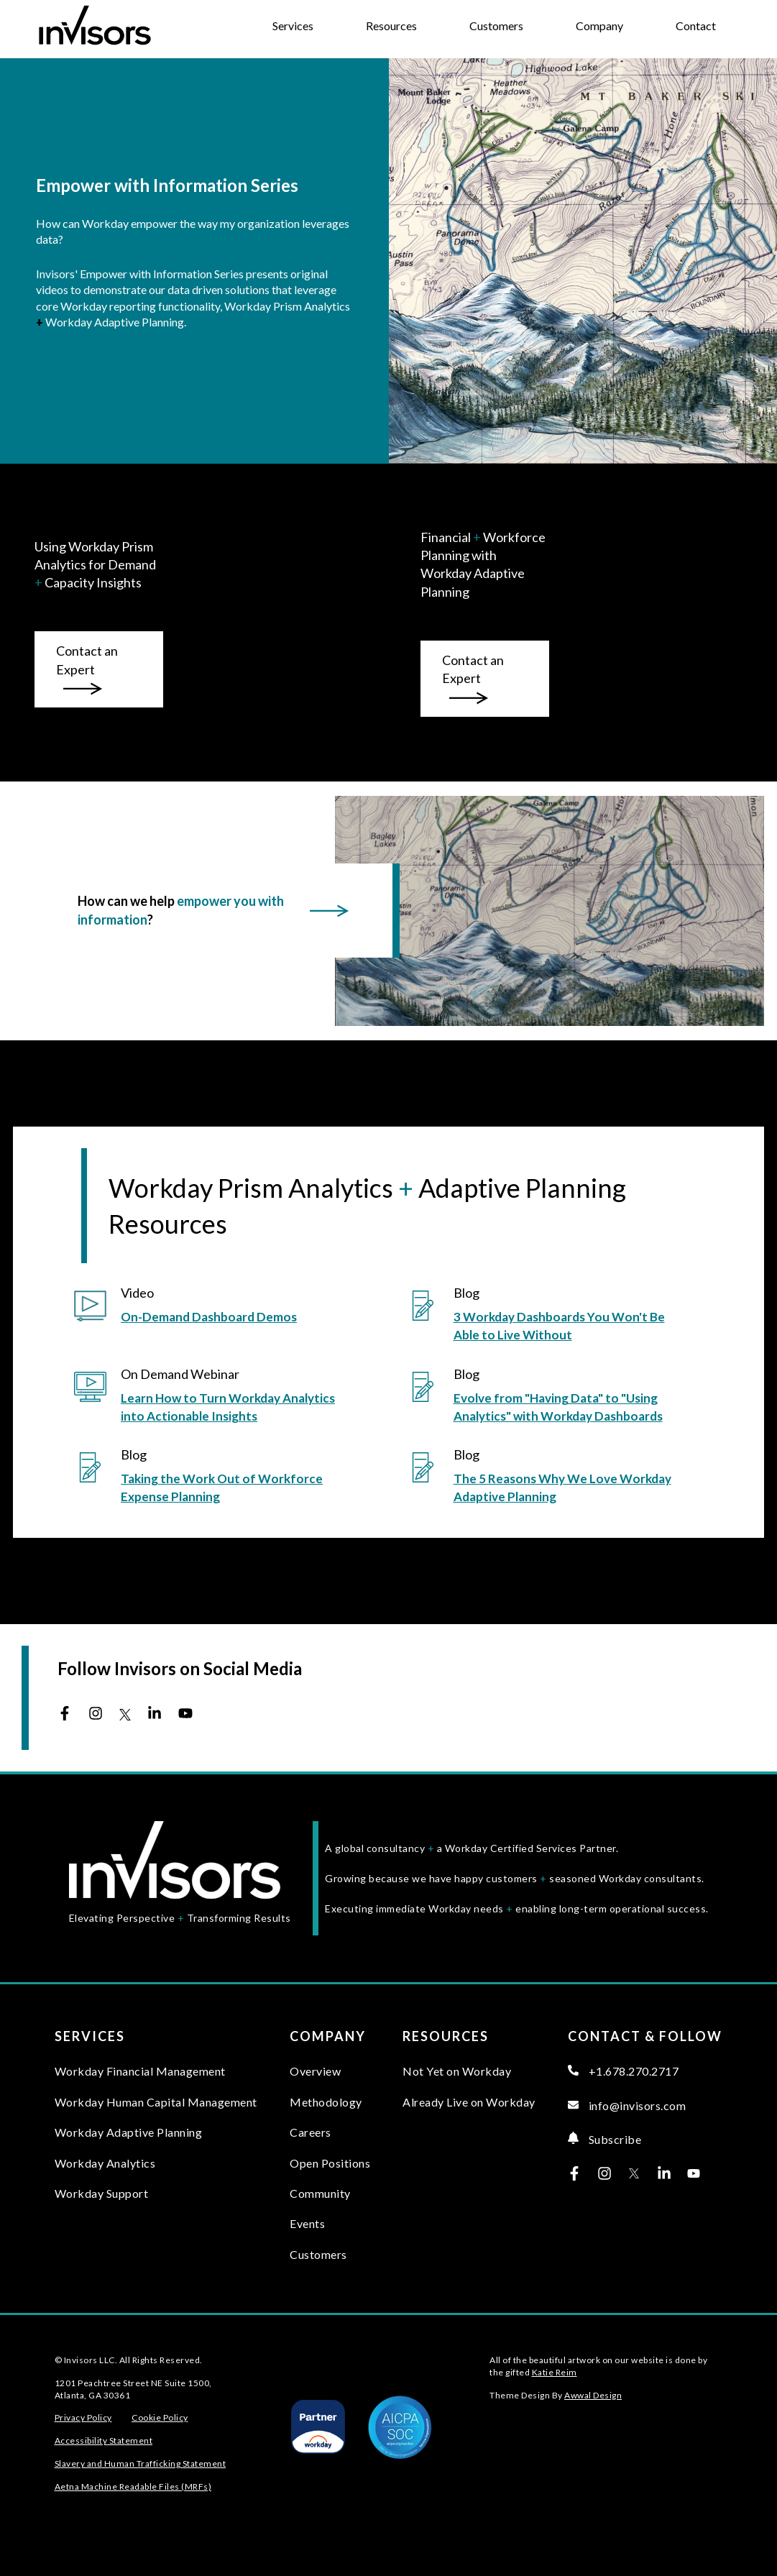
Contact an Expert (87, 669)
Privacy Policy (83, 2417)
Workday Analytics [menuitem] (105, 2163)
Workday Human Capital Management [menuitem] (156, 2102)
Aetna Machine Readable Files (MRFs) (133, 2486)
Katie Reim (554, 2372)
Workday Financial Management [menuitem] (140, 2071)
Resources (391, 25)
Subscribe (604, 2139)
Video (137, 1293)
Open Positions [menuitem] (330, 2163)
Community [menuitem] (320, 2193)
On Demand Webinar (180, 1374)
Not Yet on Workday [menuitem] (457, 2071)
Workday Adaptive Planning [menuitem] (129, 2132)
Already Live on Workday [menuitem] (469, 2102)
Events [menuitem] (307, 2223)
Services (292, 25)
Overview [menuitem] (315, 2071)
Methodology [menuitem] (326, 2102)
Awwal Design (593, 2395)
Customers (496, 25)
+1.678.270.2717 (623, 2071)
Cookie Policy (160, 2417)
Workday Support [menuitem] (102, 2193)
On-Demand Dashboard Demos (209, 1316)
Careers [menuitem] (310, 2132)
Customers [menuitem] (318, 2254)
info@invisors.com (627, 2105)
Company (599, 25)
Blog (466, 1293)
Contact (696, 25)
